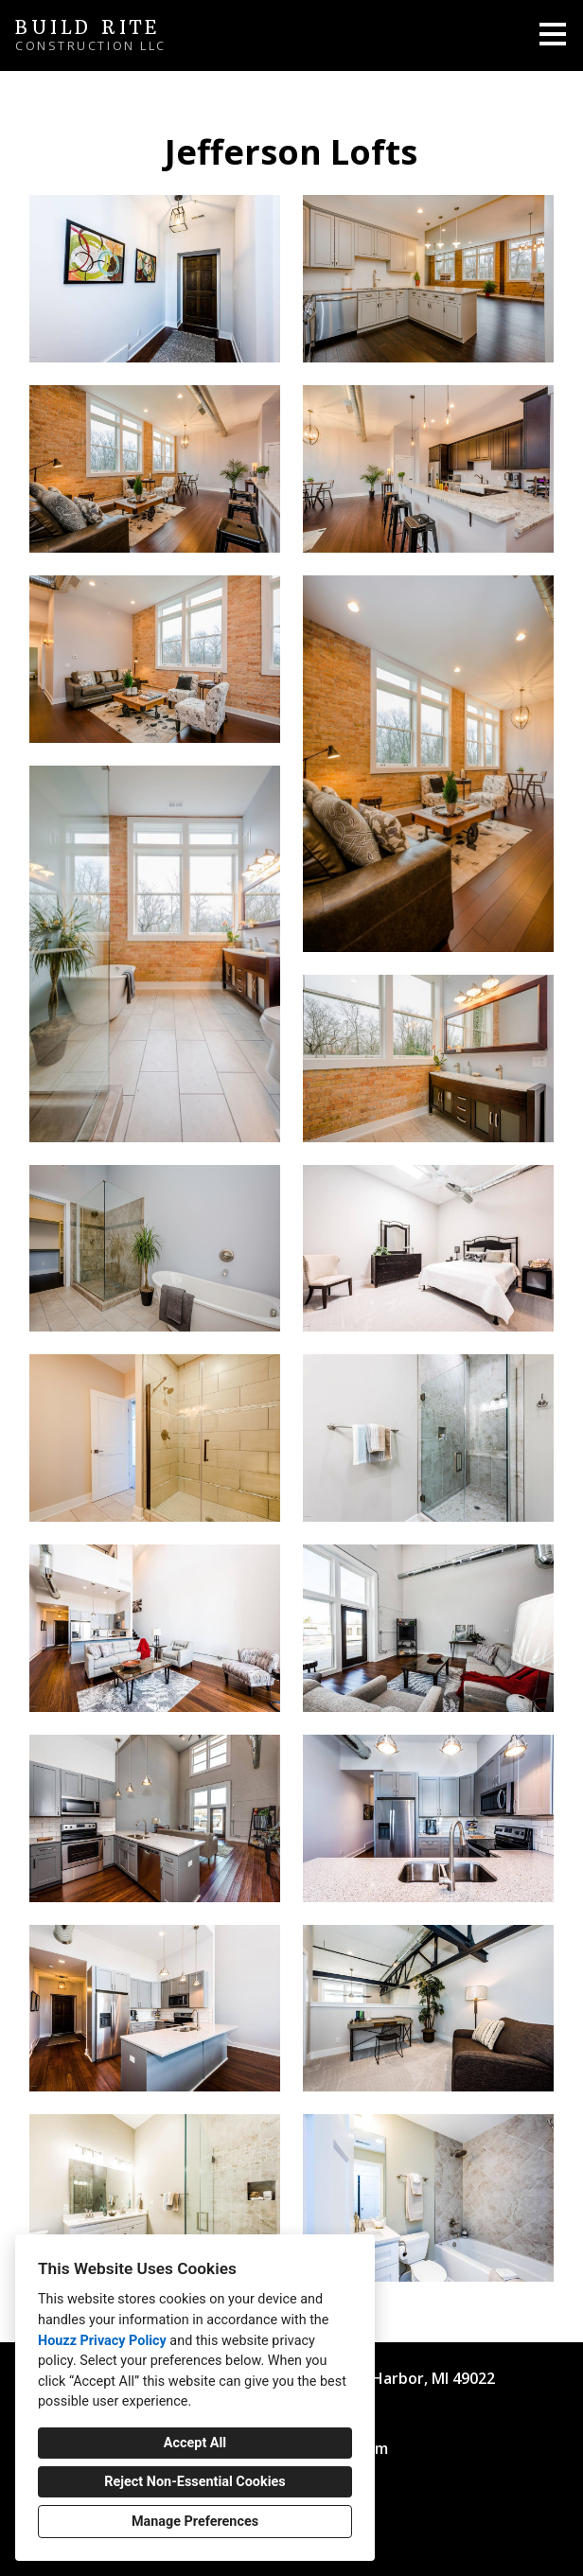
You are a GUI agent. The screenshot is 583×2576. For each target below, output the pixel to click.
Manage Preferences (195, 2522)
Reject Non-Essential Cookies (194, 2482)
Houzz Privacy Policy (102, 2341)
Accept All (195, 2443)
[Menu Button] (553, 34)
